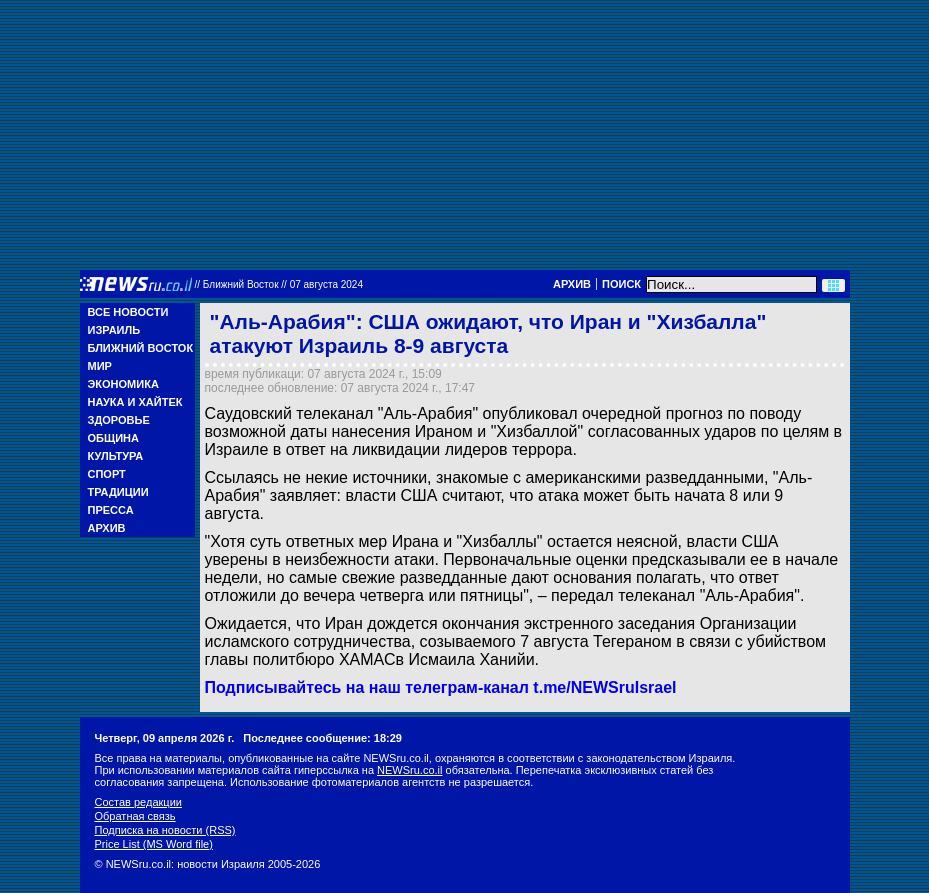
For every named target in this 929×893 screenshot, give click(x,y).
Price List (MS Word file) (154, 844)
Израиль (114, 330)
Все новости (128, 312)
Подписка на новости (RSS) (165, 830)
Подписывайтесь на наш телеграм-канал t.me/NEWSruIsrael (441, 687)
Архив (572, 284)
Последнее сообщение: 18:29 (322, 738)
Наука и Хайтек (135, 402)
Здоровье (119, 420)
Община (113, 438)
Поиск (621, 284)
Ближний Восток (141, 348)
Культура (116, 456)
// (279, 284)
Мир (100, 366)
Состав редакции (138, 802)
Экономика (123, 384)
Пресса (111, 510)
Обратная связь (135, 816)
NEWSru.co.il (409, 770)
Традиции (118, 492)
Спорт (107, 474)
